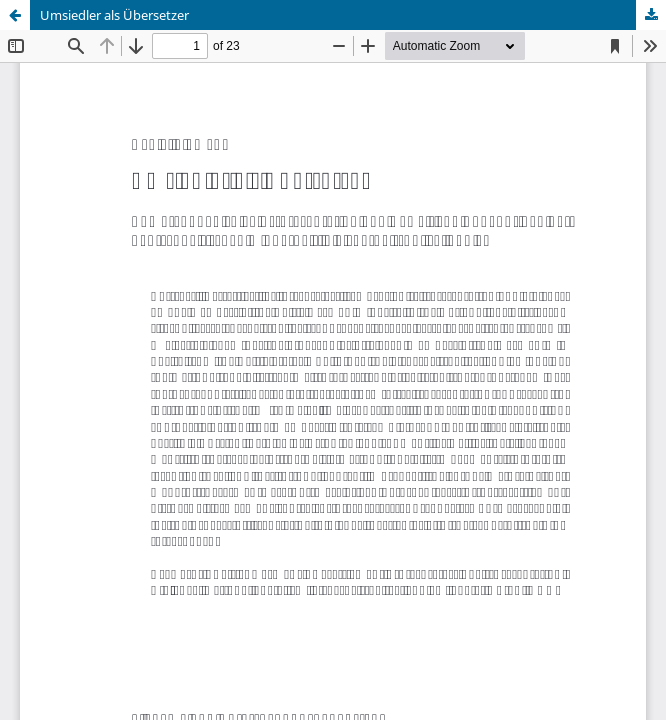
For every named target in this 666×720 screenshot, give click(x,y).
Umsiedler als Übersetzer (114, 15)
